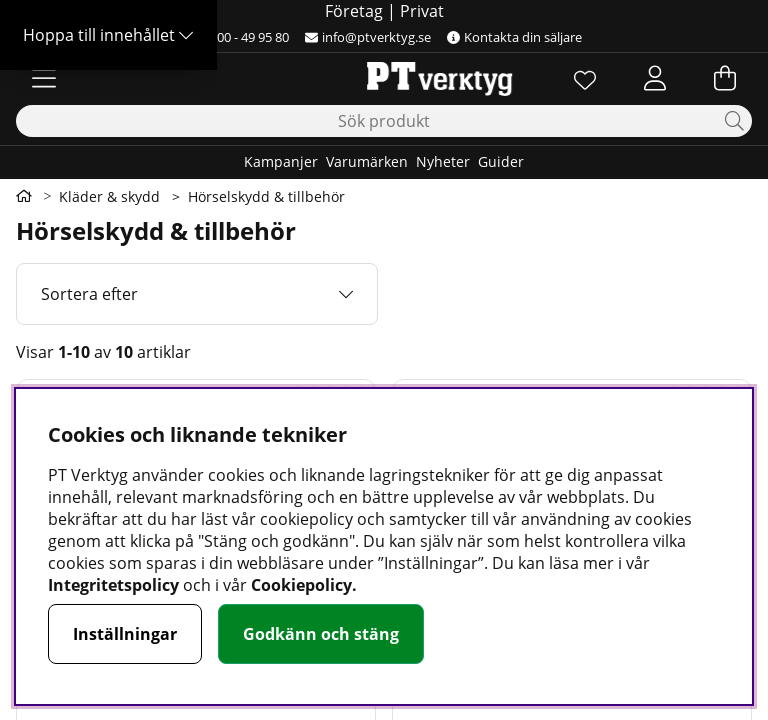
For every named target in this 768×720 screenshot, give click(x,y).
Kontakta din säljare (514, 37)
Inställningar (125, 634)
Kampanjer (281, 161)
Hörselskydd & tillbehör (266, 196)
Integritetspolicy (113, 585)
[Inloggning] (655, 78)
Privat (422, 11)
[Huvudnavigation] (44, 78)
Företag (354, 11)
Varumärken (367, 161)
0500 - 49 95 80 (237, 37)
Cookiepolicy (301, 585)
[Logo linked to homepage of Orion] (383, 78)
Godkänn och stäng (321, 634)
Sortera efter (89, 294)
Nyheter (443, 161)
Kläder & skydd (109, 196)
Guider (501, 161)
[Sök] (384, 121)
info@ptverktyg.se (368, 37)
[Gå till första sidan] (24, 196)
